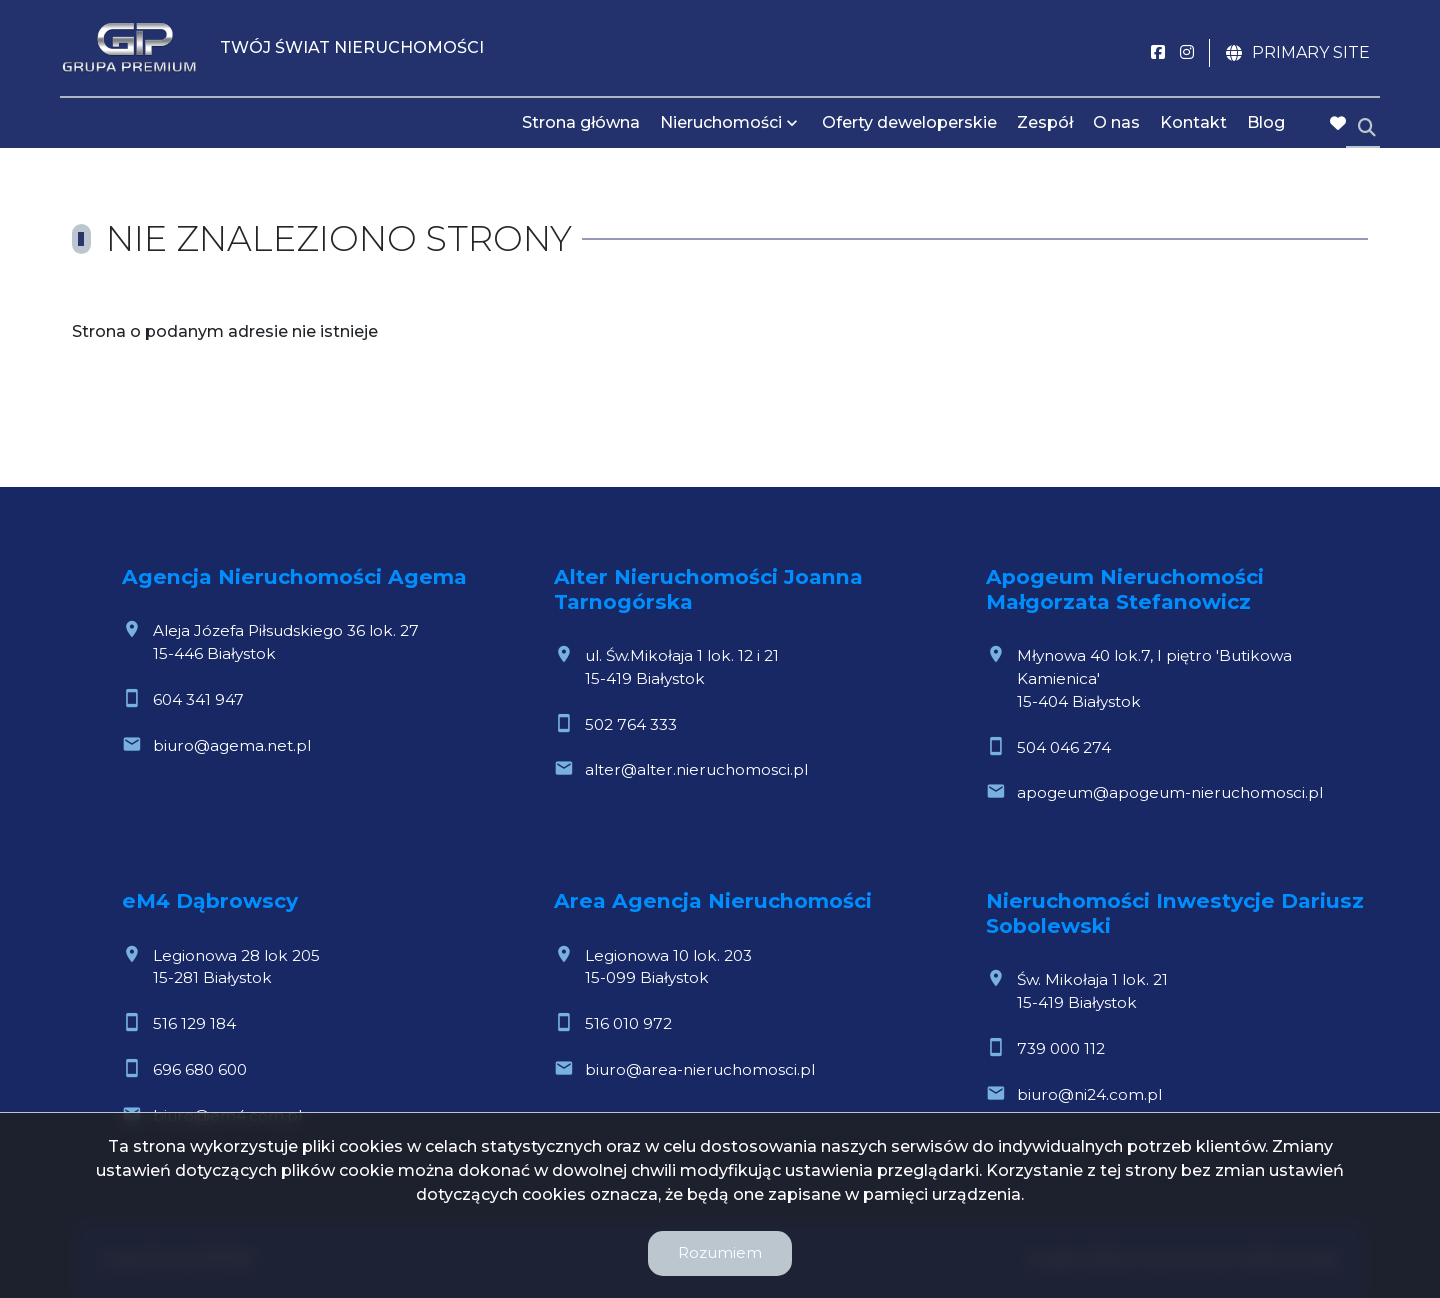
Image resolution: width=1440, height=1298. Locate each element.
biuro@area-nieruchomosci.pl (700, 1069)
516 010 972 (628, 1023)
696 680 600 (200, 1069)
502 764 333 (631, 724)
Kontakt (1193, 122)
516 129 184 (194, 1023)
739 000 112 (1061, 1048)
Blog (1266, 122)
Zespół (1045, 122)
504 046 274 (1064, 747)
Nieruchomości (721, 122)
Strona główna (581, 122)
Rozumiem (720, 1252)
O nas (1116, 122)
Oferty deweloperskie (909, 122)
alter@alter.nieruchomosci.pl (696, 769)
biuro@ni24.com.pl (1089, 1094)
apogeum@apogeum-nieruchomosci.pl (1170, 792)
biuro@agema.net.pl (232, 745)
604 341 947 (198, 699)
